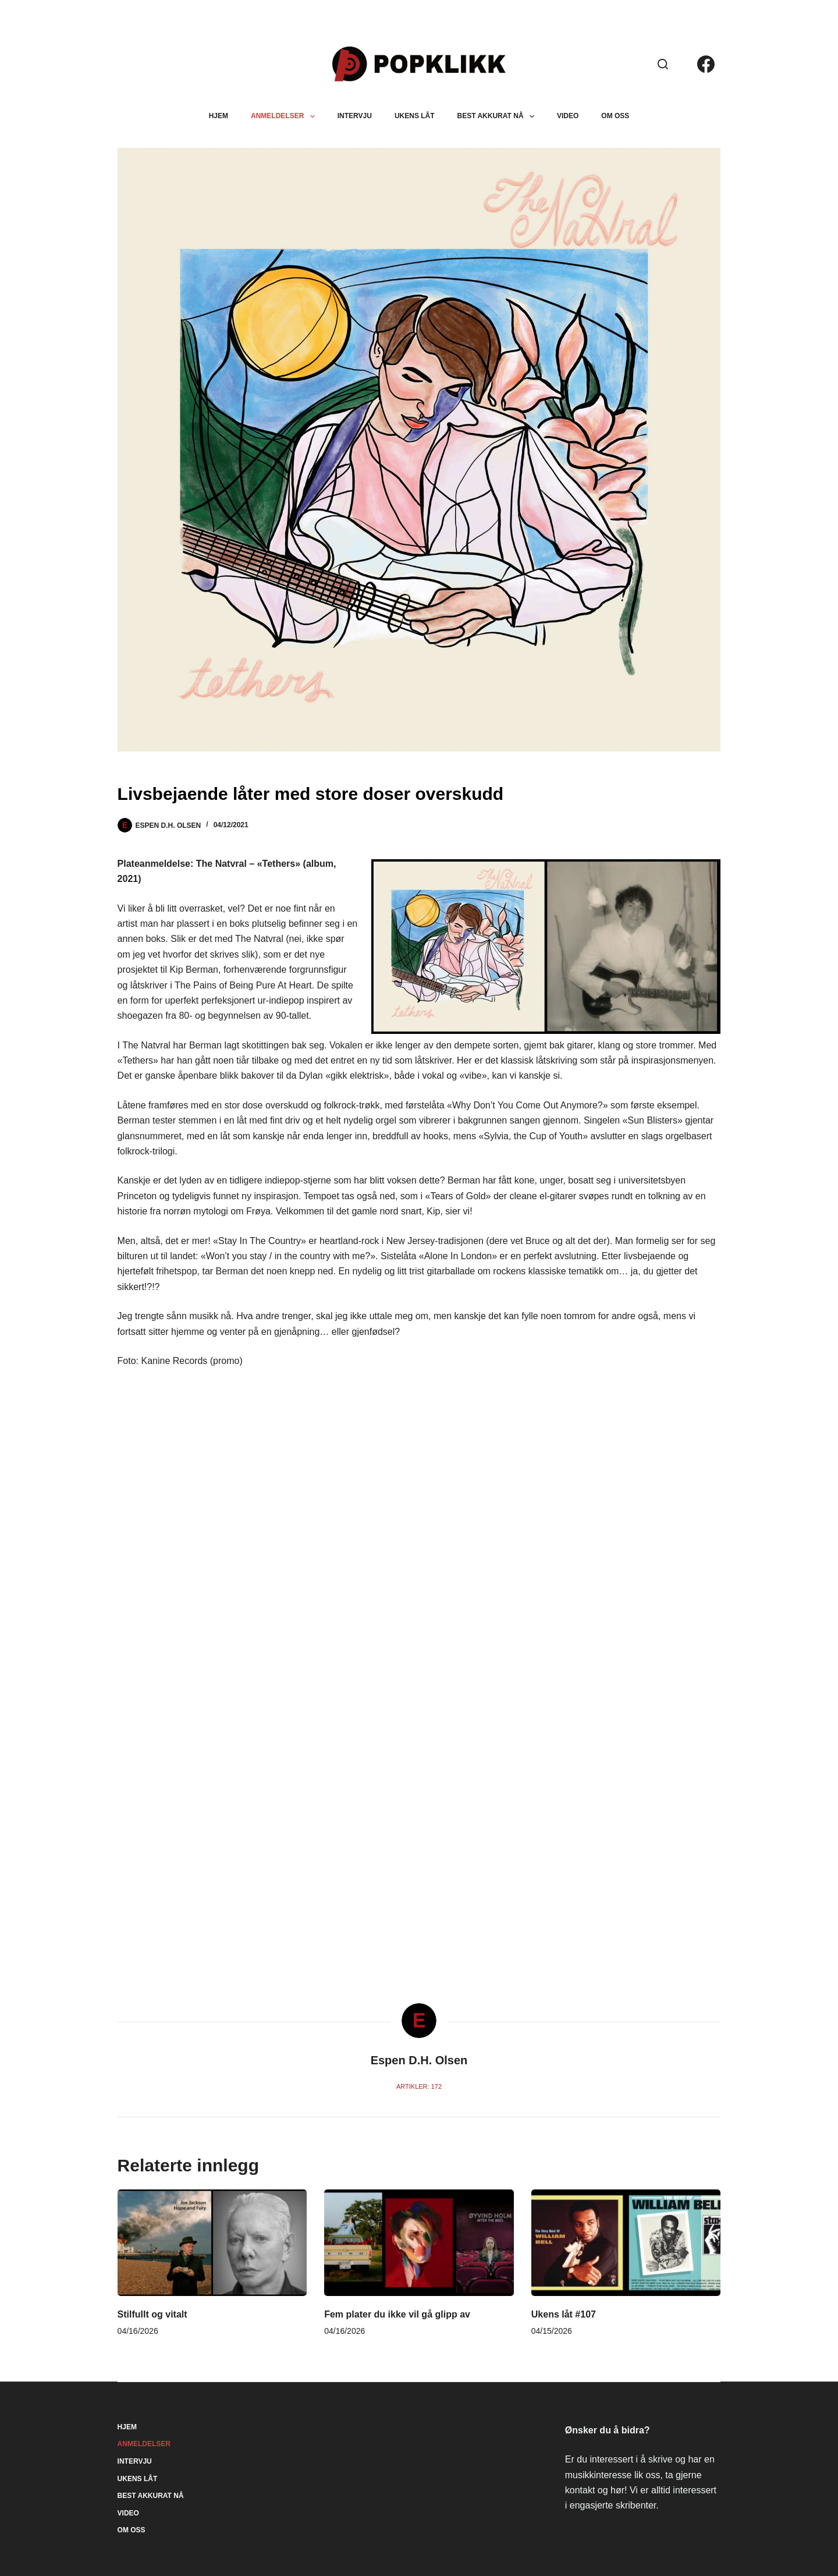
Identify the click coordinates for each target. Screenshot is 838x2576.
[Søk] (663, 64)
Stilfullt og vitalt (152, 2314)
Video (567, 116)
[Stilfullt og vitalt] (212, 2242)
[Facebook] (706, 64)
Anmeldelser (285, 116)
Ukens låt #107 (563, 2314)
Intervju (355, 116)
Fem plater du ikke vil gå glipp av (397, 2314)
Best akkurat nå (498, 116)
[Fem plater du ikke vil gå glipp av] (419, 2242)
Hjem (218, 116)
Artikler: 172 (419, 2086)
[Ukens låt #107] (626, 2242)
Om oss (615, 116)
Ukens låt (415, 116)
